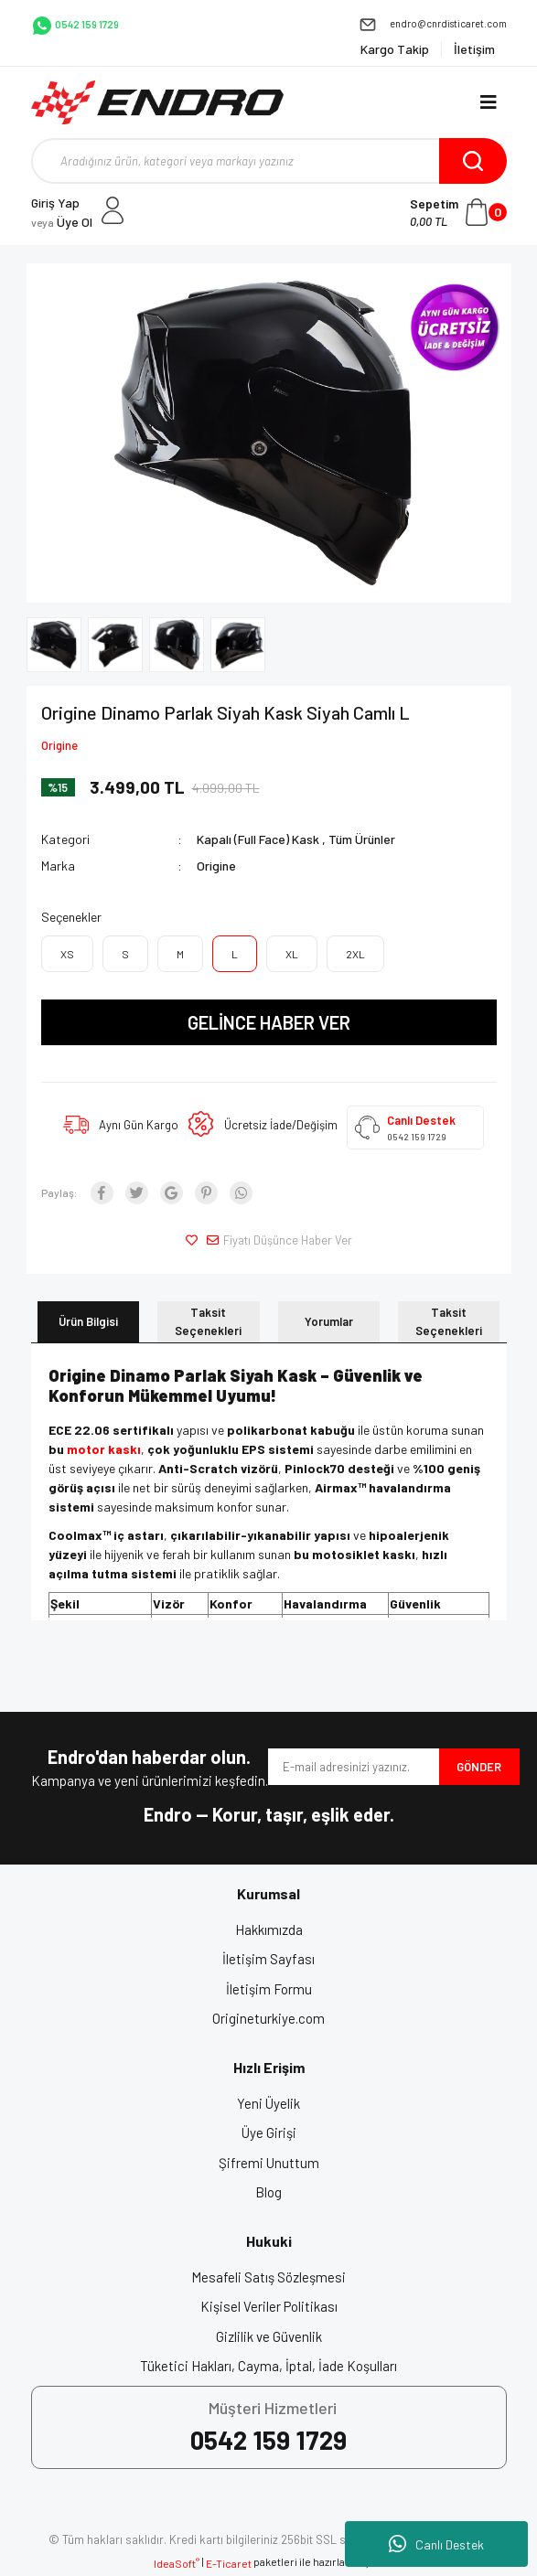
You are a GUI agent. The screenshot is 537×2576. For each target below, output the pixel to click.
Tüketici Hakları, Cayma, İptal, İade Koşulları (268, 2365)
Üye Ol (61, 222)
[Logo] (158, 102)
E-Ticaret (229, 2563)
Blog (268, 2192)
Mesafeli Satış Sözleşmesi (268, 2277)
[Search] (269, 161)
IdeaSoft (176, 2563)
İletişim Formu (269, 1989)
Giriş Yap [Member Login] (55, 202)
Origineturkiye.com (268, 2018)
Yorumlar (329, 1321)
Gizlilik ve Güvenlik (269, 2336)
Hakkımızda (269, 1929)
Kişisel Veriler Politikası (269, 2306)
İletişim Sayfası (268, 1959)
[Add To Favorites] (194, 1241)
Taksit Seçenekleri (208, 1321)
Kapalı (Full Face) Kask (258, 839)
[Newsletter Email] (353, 1766)
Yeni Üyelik (268, 2103)
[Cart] (458, 212)
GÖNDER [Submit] (478, 1766)
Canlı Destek (436, 2544)
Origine (59, 745)
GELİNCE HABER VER (269, 1022)
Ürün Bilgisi (88, 1321)
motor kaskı (104, 1449)
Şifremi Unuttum (269, 2162)
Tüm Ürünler (361, 839)
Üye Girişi (269, 2132)
